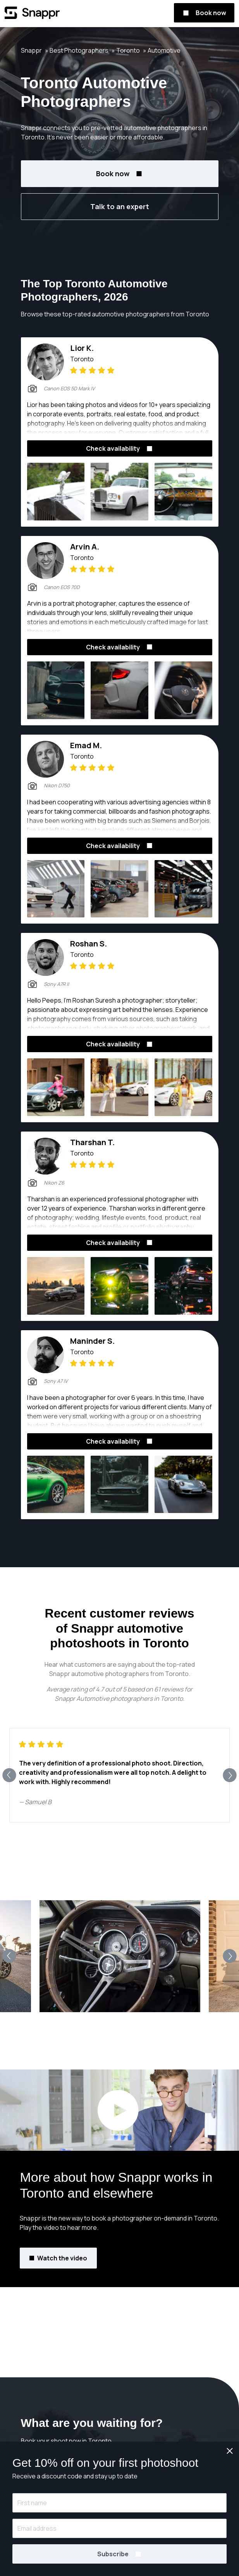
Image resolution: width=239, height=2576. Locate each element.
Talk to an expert (119, 206)
